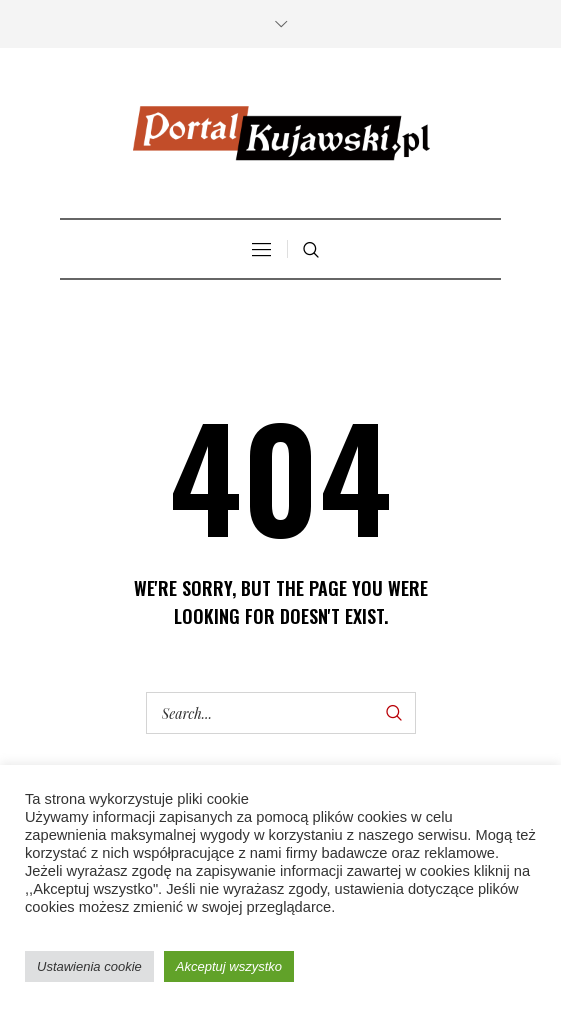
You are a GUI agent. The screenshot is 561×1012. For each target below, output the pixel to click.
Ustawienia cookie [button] (89, 966)
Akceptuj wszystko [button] (229, 966)
